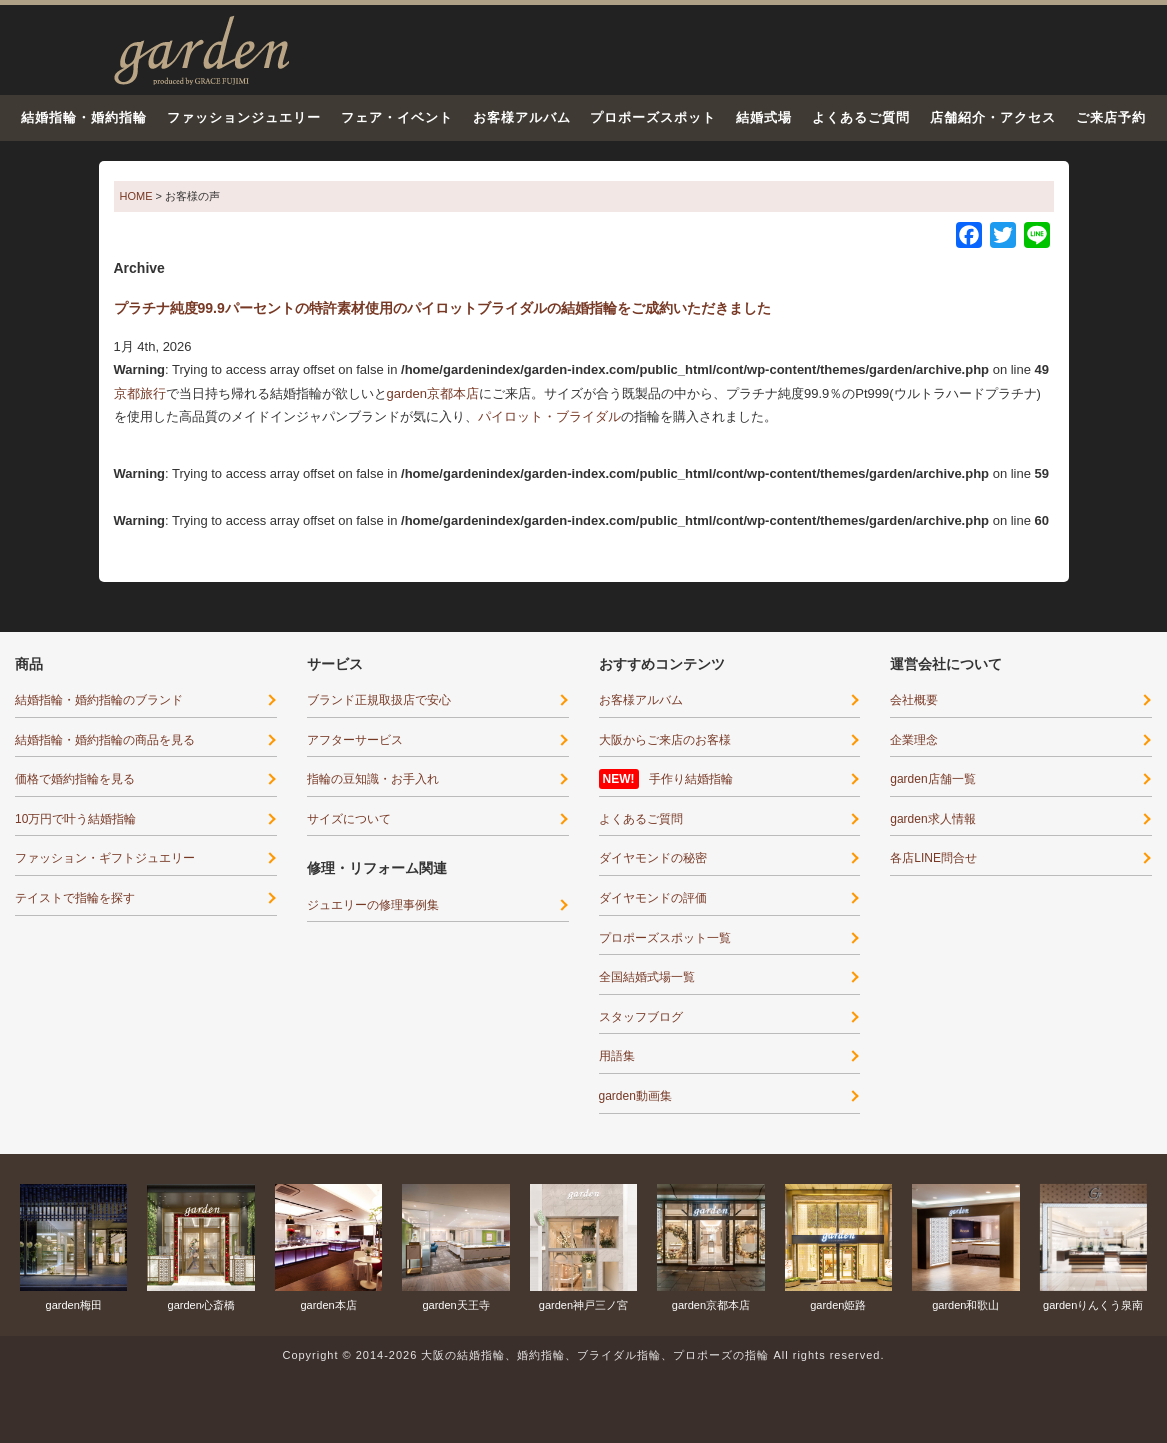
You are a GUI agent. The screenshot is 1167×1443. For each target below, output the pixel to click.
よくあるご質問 (861, 117)
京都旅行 (140, 393)
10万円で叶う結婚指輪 (75, 819)
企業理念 (914, 740)
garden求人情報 (932, 819)
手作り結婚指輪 (691, 779)
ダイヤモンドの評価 (653, 898)
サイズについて (349, 819)
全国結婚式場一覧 (647, 977)
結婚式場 (764, 117)
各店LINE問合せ (933, 858)
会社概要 (914, 700)
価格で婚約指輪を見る (75, 779)
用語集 (617, 1056)
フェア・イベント (397, 117)
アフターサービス (355, 740)
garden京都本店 (433, 393)
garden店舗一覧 (932, 779)
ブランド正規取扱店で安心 (379, 700)
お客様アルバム (522, 117)
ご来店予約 (1111, 117)
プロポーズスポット (653, 117)
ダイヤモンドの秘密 (653, 858)
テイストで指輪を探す (75, 898)
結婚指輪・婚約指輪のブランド (99, 700)
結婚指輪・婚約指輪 (84, 117)
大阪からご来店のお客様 (665, 740)
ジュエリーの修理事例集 (373, 905)
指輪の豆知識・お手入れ (373, 779)
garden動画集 (635, 1096)
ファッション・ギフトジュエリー (105, 858)
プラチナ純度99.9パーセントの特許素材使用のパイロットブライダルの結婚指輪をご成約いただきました (442, 308)
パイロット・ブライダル (549, 416)
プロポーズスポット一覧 (665, 938)
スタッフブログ (641, 1017)
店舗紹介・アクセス (993, 117)
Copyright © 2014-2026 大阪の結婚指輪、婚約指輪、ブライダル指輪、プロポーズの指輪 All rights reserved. (583, 1355)
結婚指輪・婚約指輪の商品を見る (105, 740)
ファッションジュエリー (244, 117)
